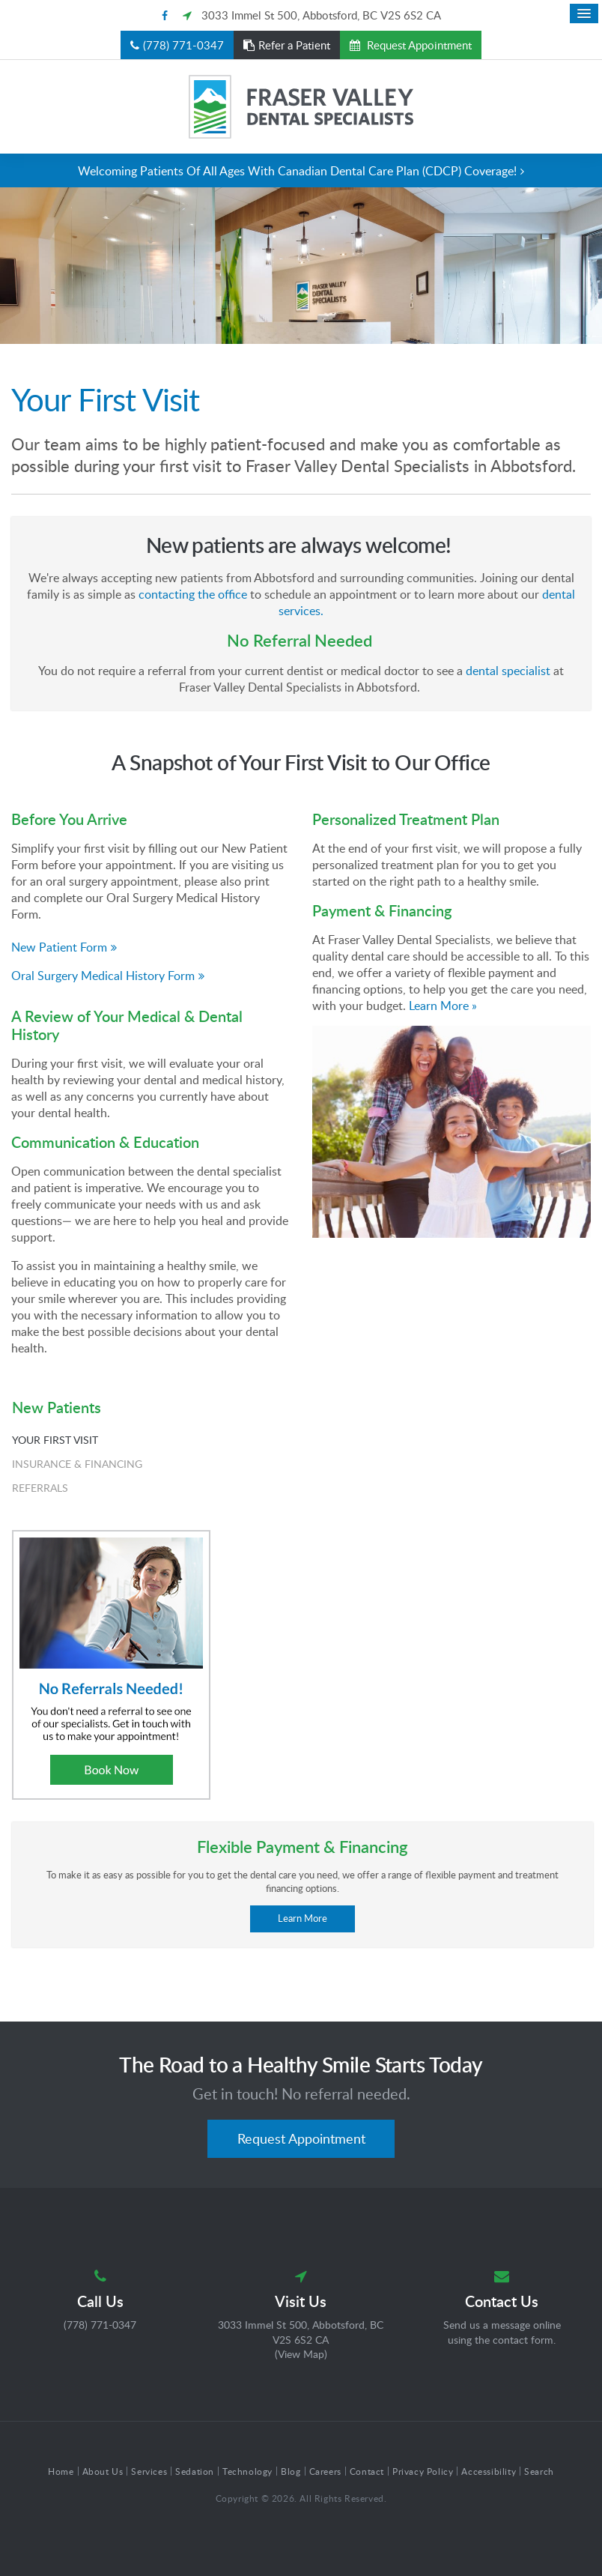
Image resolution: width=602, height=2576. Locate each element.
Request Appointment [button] (418, 44)
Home (60, 2471)
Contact (367, 2471)
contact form (523, 2339)
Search (539, 2471)
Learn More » (443, 1005)
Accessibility (488, 2471)
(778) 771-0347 (183, 44)
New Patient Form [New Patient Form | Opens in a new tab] (59, 947)
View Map (301, 2354)
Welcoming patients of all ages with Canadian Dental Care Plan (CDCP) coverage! (297, 171)
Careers (325, 2471)
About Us (103, 2471)
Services (149, 2471)
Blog (290, 2471)
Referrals (40, 1488)
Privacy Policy (422, 2471)
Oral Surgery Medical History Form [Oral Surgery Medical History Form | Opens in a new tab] (103, 975)
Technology (247, 2471)
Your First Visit (55, 1440)
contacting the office (193, 594)
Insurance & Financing (77, 1464)
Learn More (302, 1918)
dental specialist (508, 670)
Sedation (194, 2471)
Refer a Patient (294, 44)
